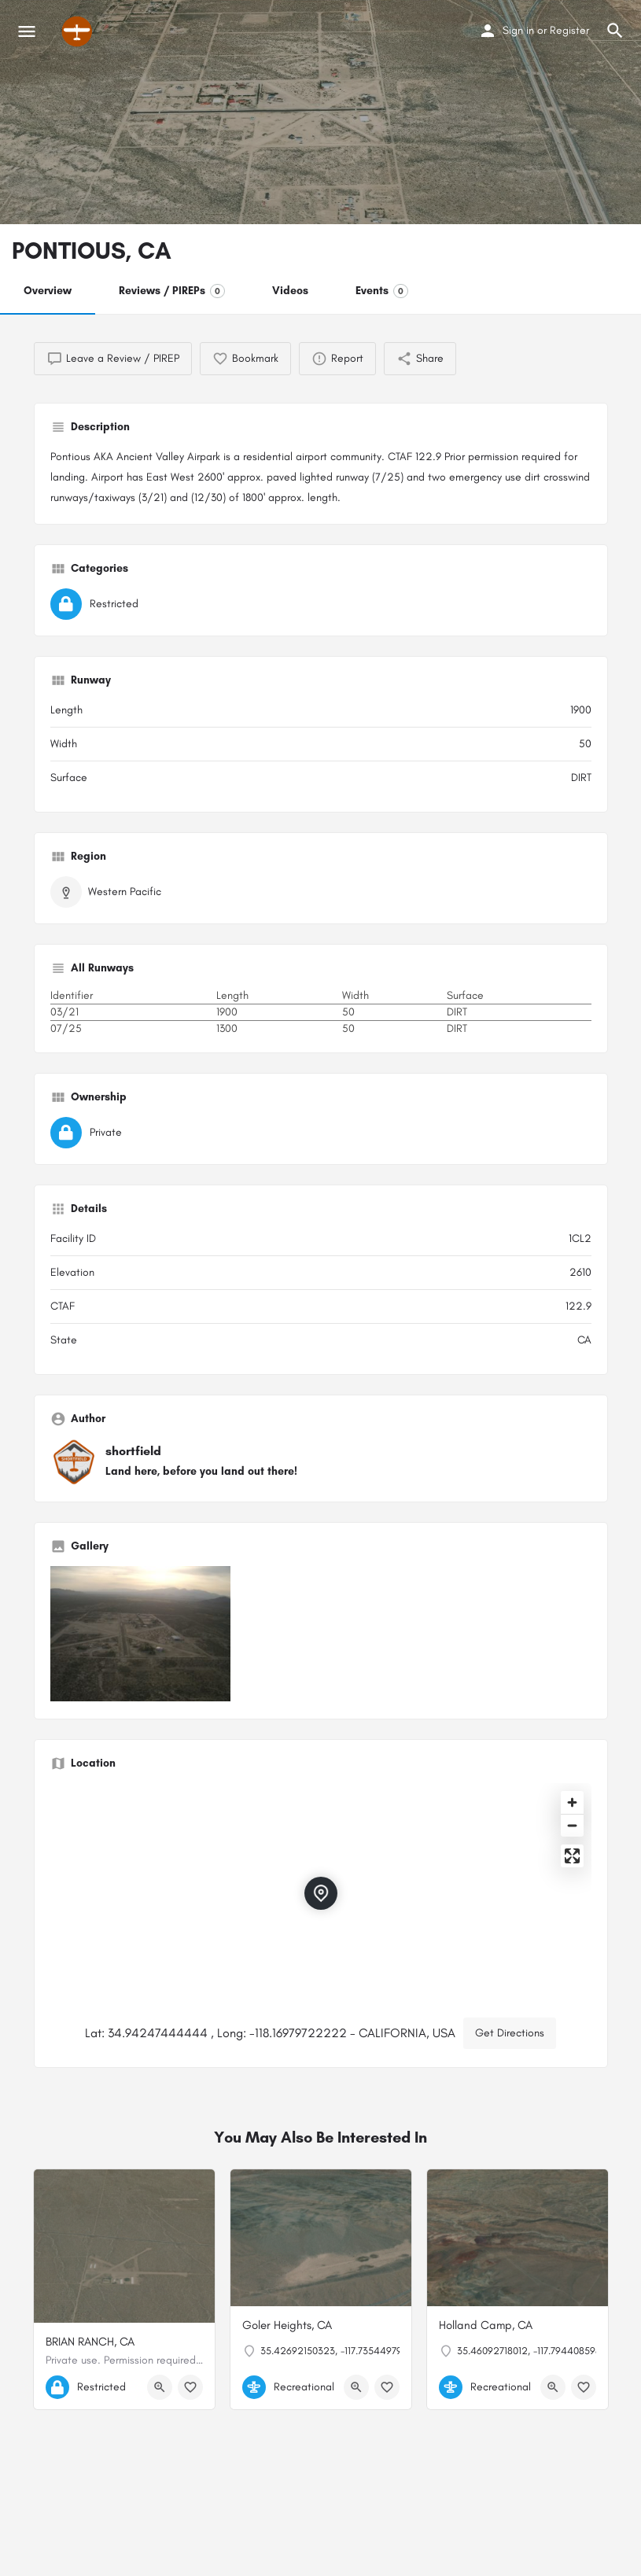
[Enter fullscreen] (572, 1855)
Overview (48, 290)
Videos (290, 290)
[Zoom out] (572, 1825)
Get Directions (509, 2033)
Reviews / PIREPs (172, 291)
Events (381, 291)
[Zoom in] (572, 1802)
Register (569, 30)
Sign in (518, 30)
